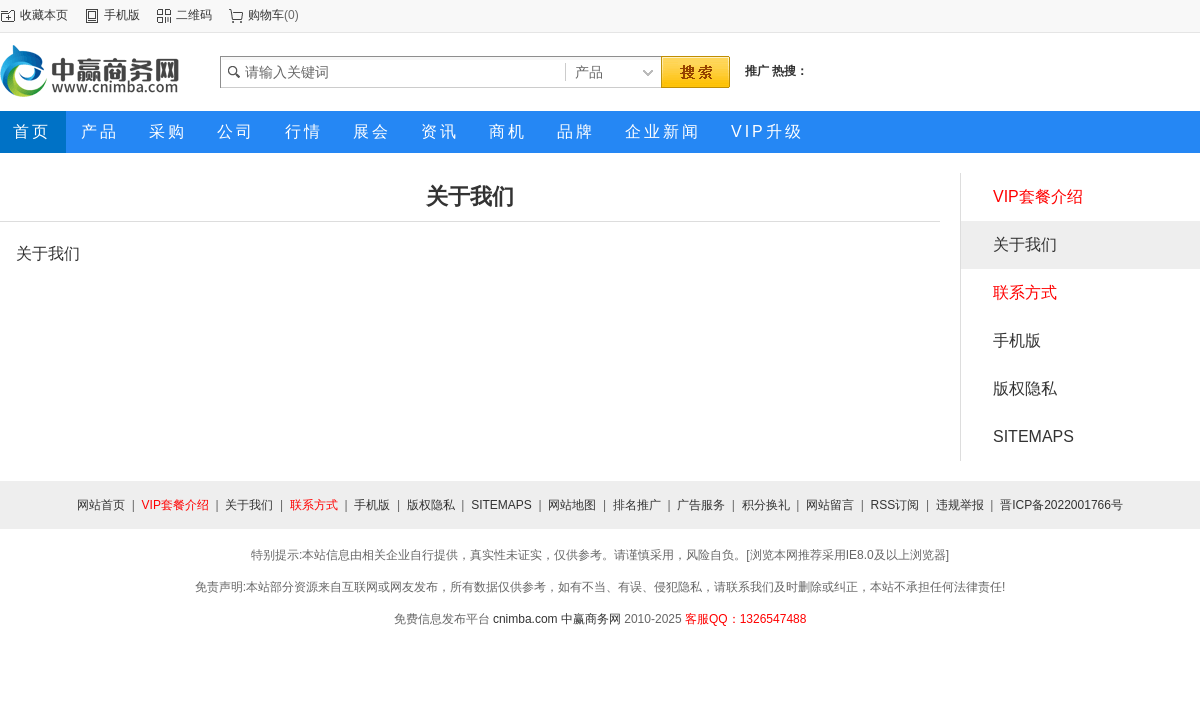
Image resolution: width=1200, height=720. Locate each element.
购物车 (266, 15)
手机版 (122, 15)
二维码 (194, 15)
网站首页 (101, 505)
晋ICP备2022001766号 (1061, 505)
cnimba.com (525, 619)
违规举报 (960, 505)
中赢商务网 (591, 619)
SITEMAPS (1033, 436)
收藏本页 (44, 15)
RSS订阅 (895, 505)
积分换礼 (766, 505)
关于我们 (1025, 244)
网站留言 (830, 505)
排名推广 (637, 505)
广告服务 (701, 505)
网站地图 (572, 505)
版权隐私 (1025, 388)
